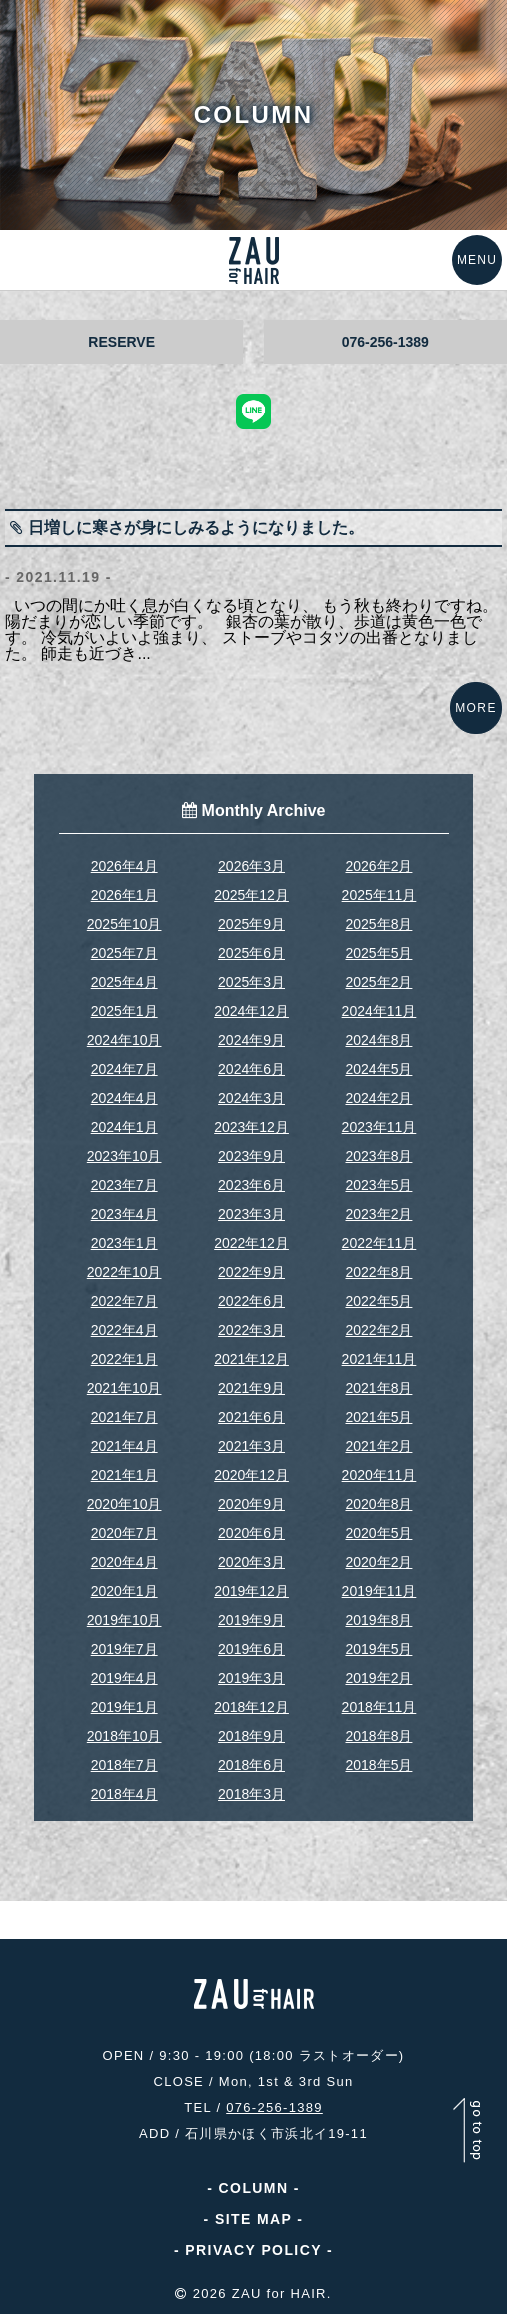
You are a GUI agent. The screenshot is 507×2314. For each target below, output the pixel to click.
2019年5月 (378, 1649)
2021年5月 (378, 1417)
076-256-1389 (385, 342)
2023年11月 (379, 1127)
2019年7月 (124, 1649)
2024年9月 (251, 1040)
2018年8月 (378, 1736)
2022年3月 (251, 1330)
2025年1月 (124, 1011)
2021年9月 (251, 1388)
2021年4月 (124, 1446)
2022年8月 (378, 1272)
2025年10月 (124, 924)
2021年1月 (124, 1475)
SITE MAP (253, 2219)
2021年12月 (251, 1359)
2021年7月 (124, 1417)
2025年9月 (251, 924)
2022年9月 (251, 1272)
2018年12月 (251, 1707)
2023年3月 (251, 1214)
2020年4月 (124, 1562)
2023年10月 (124, 1156)
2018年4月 (124, 1794)
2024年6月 (251, 1069)
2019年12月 (251, 1591)
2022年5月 (378, 1301)
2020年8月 (378, 1504)
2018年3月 (251, 1794)
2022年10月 (124, 1272)
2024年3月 (251, 1098)
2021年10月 (124, 1388)
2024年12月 (251, 1011)
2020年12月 (251, 1475)
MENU (477, 260)
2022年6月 (251, 1301)
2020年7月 (124, 1533)
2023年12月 (251, 1127)
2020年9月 (251, 1504)
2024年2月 (378, 1098)
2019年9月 (251, 1620)
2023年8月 (378, 1156)
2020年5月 (378, 1533)
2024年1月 (124, 1127)
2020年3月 (251, 1562)
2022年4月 (124, 1330)
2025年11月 (379, 895)
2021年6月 (251, 1417)
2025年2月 (378, 982)
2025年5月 (378, 953)
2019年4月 (124, 1678)
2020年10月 (124, 1504)
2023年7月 (124, 1185)
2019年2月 (378, 1678)
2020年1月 (124, 1591)
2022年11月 (379, 1243)
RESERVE (121, 342)
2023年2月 (378, 1214)
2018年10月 (124, 1736)
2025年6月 (251, 953)
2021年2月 (378, 1446)
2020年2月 (378, 1562)
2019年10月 (124, 1620)
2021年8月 (378, 1388)
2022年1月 (124, 1359)
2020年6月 (251, 1533)
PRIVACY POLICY (253, 2250)
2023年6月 (251, 1185)
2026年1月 (124, 895)
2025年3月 (251, 982)
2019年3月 (251, 1678)
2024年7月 (124, 1069)
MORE (476, 708)
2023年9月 (251, 1156)
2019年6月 (251, 1649)
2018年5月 (378, 1765)
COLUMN (254, 2188)
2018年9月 (251, 1736)
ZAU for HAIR (279, 2293)
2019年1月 (124, 1707)
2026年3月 (251, 866)
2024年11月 (379, 1011)
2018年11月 (379, 1707)
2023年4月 (124, 1214)
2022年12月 (251, 1243)
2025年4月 (124, 982)
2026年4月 (124, 866)
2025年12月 (251, 895)
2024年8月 (378, 1040)
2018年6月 (251, 1765)
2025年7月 (124, 953)
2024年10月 (124, 1040)
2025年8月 (378, 924)
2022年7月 (124, 1301)
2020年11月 (379, 1475)
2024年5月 (378, 1069)
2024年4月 (124, 1098)
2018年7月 (124, 1765)
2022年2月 (378, 1330)
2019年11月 (379, 1591)
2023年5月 (378, 1185)
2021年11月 (379, 1359)
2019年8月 (378, 1620)
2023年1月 (124, 1243)
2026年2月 (378, 866)
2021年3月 (251, 1446)
